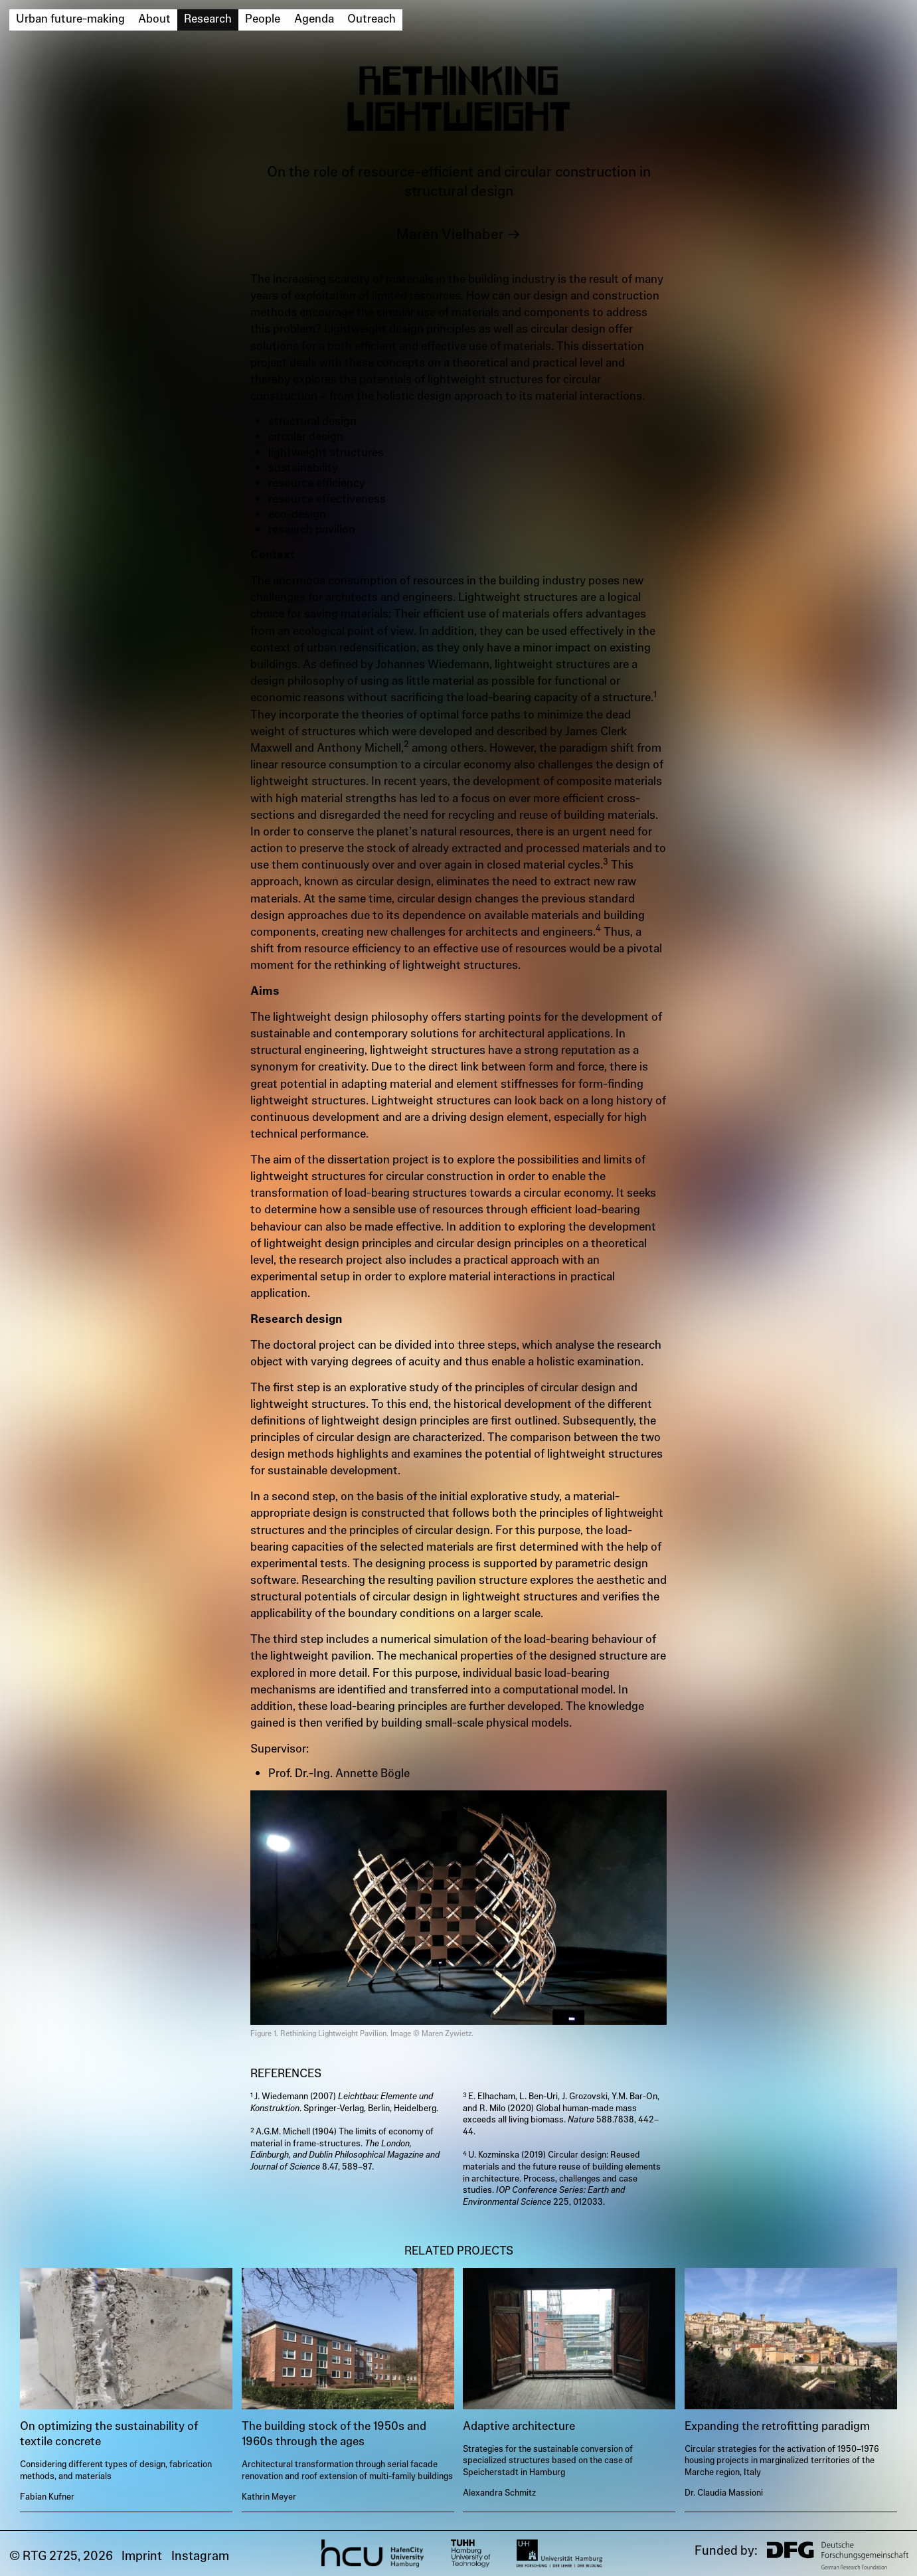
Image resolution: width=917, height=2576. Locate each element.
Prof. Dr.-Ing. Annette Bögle (339, 1773)
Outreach (371, 19)
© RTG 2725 (43, 2555)
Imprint (142, 2555)
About (154, 19)
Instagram (200, 2555)
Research (208, 19)
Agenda (314, 19)
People (262, 19)
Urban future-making (70, 19)
